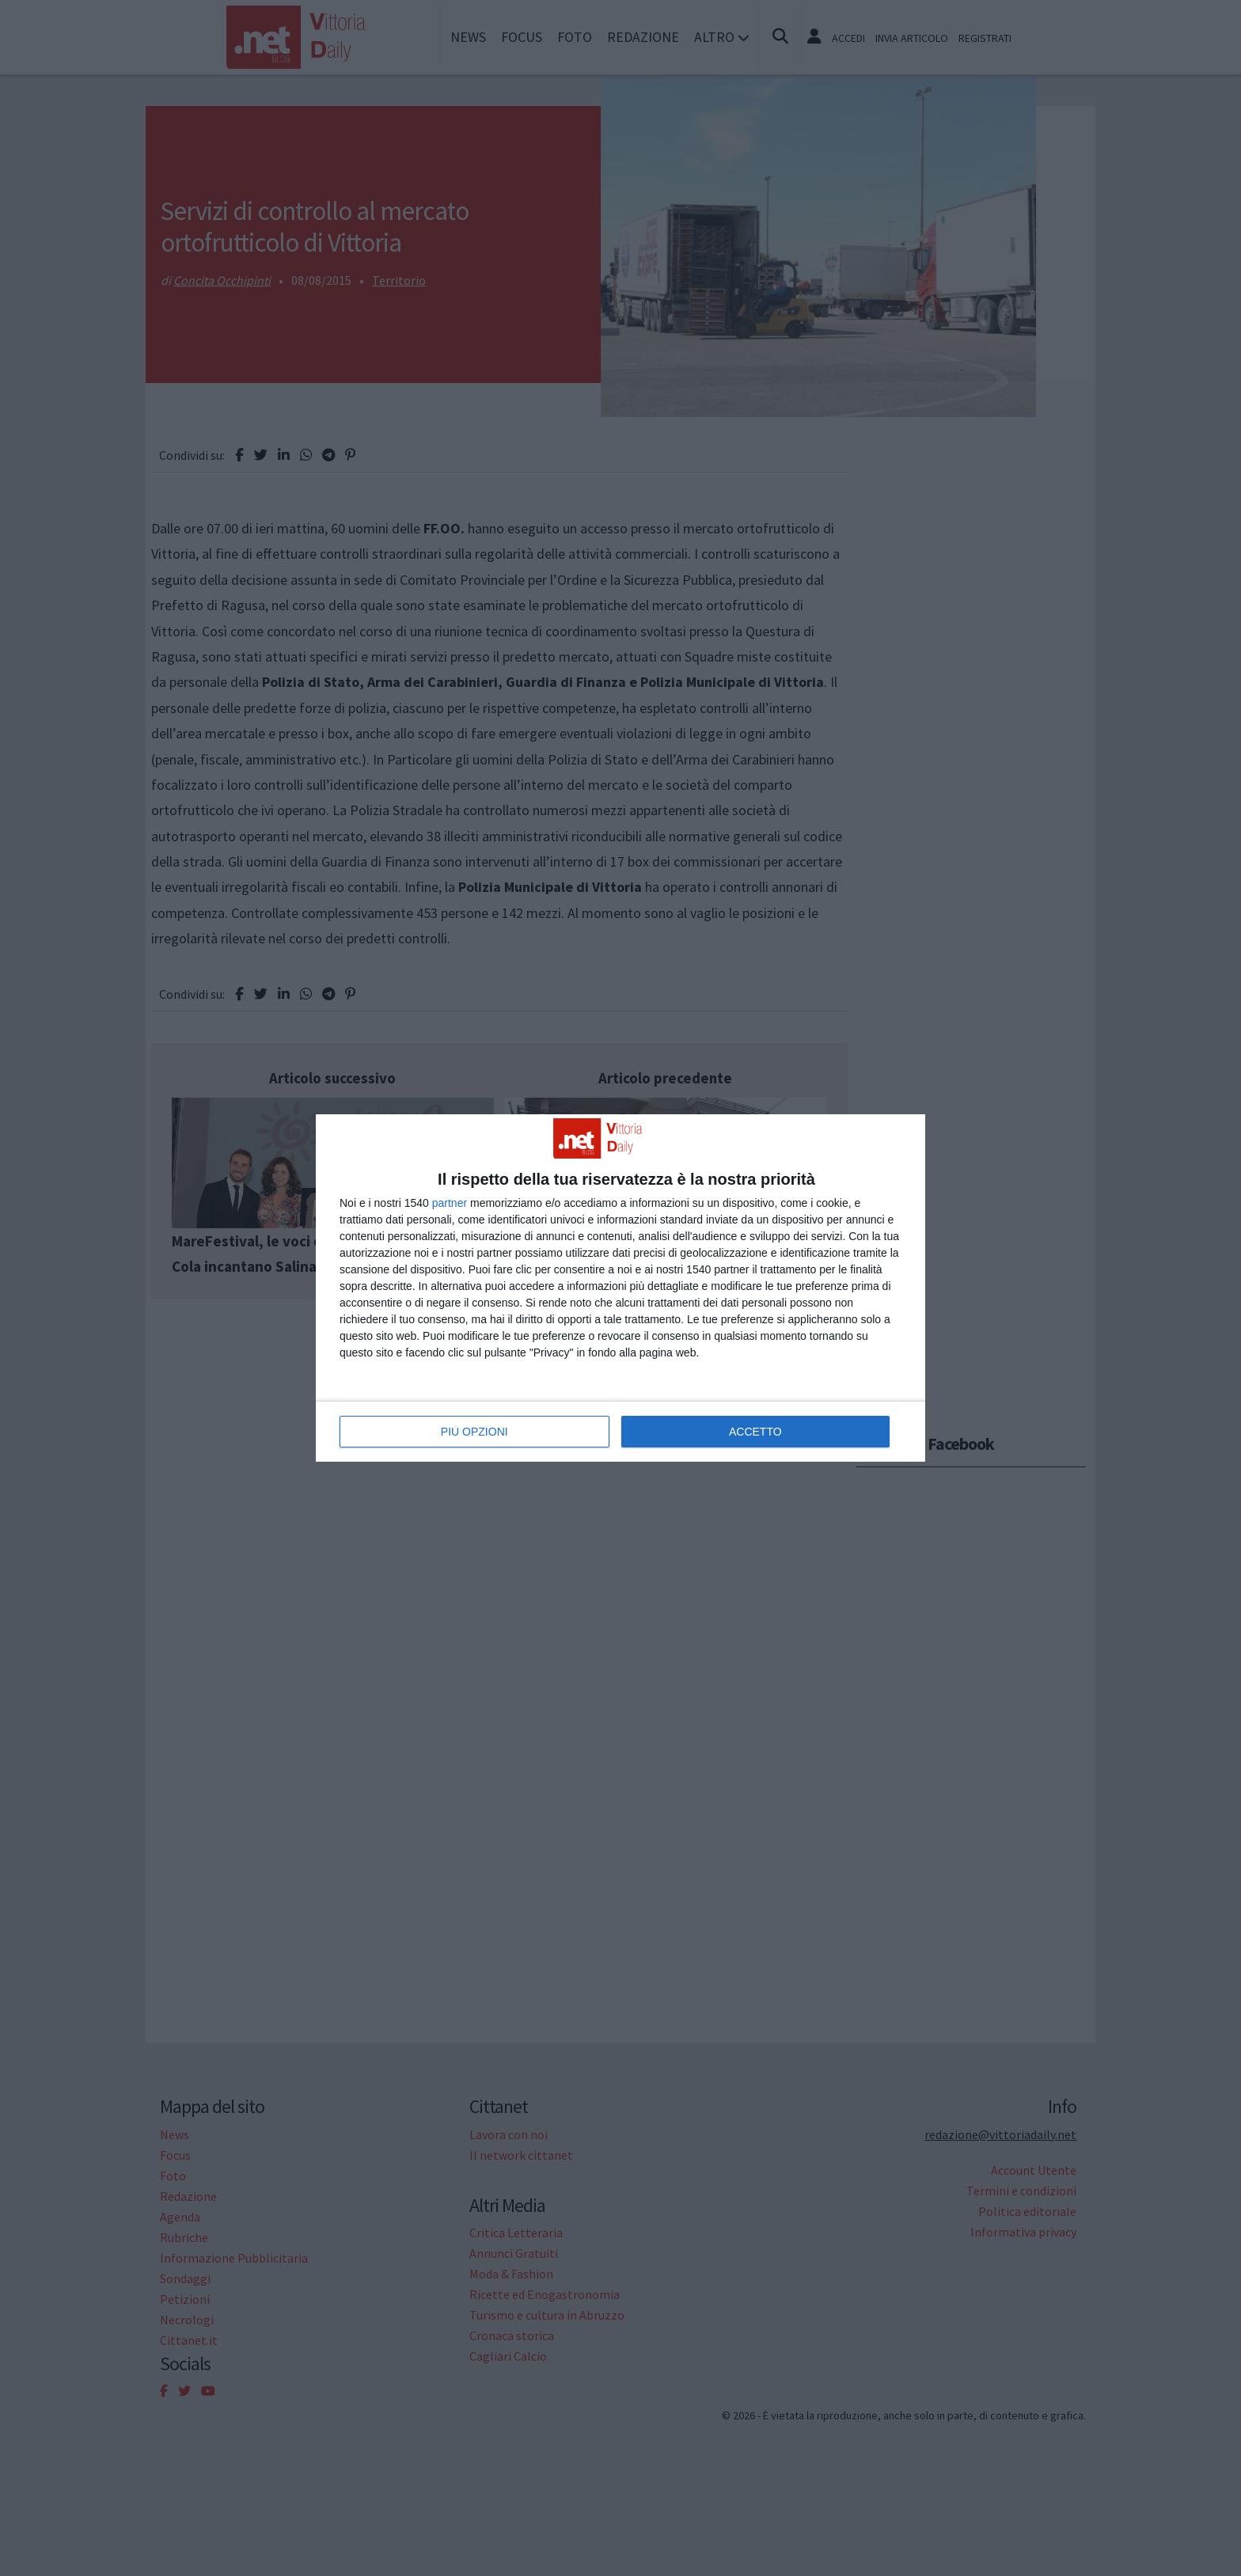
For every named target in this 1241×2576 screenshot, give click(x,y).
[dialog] (620, 1288)
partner (449, 1202)
